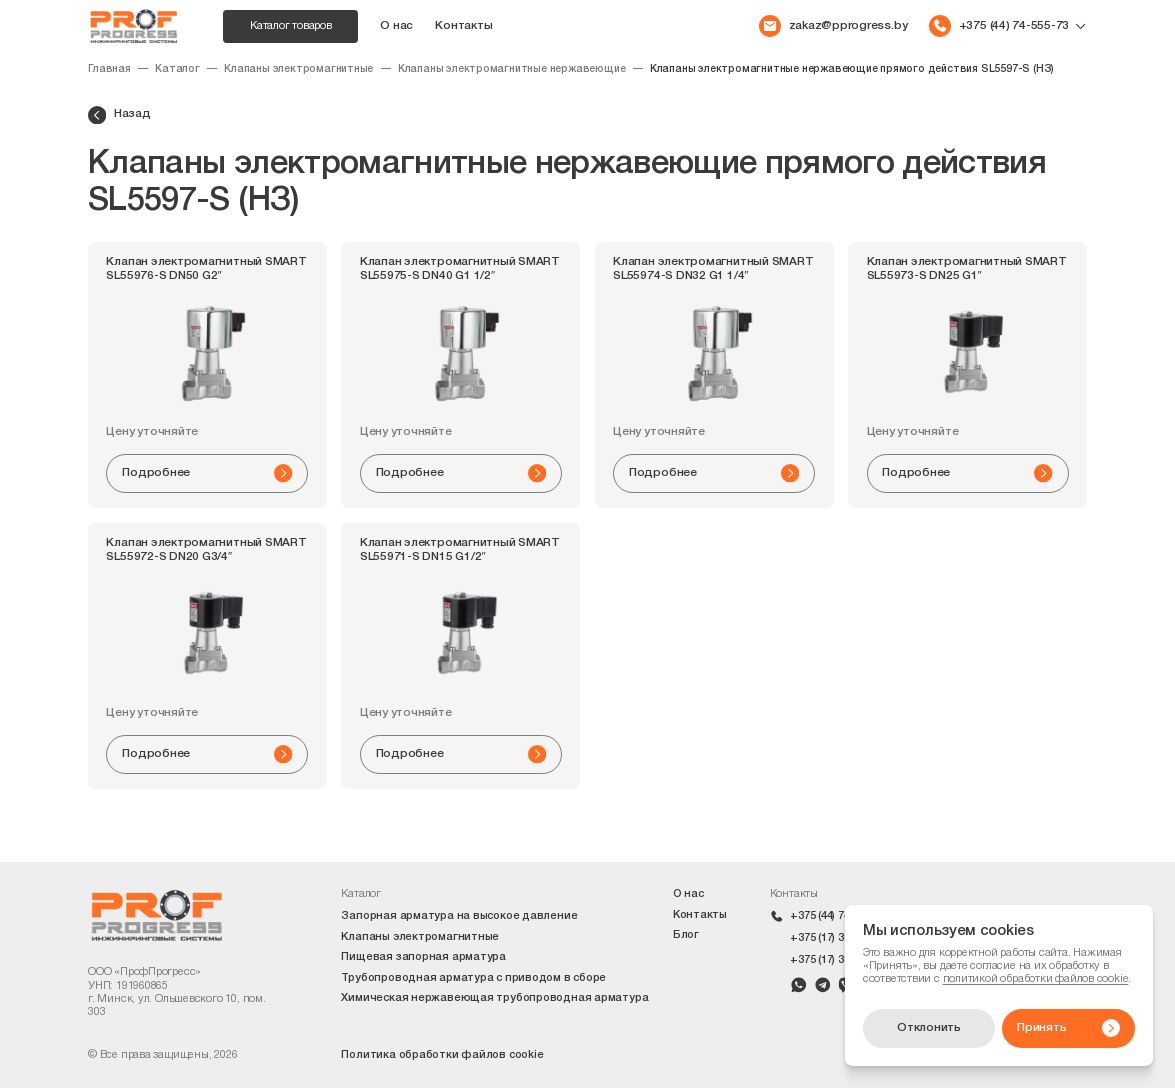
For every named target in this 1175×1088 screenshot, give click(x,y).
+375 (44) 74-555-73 (839, 916)
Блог (686, 935)
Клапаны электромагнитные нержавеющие (512, 69)
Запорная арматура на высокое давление (459, 916)
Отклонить (929, 1028)
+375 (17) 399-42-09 (839, 960)
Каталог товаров (291, 26)
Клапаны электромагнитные (298, 69)
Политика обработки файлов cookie (442, 1055)
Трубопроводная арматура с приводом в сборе (473, 978)
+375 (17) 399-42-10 (839, 938)
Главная (109, 69)
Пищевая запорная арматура (423, 957)
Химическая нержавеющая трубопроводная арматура (494, 998)
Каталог (177, 69)
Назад (119, 115)
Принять (1068, 1028)
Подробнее (207, 473)
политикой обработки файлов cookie (1036, 979)
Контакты (463, 26)
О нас (396, 26)
